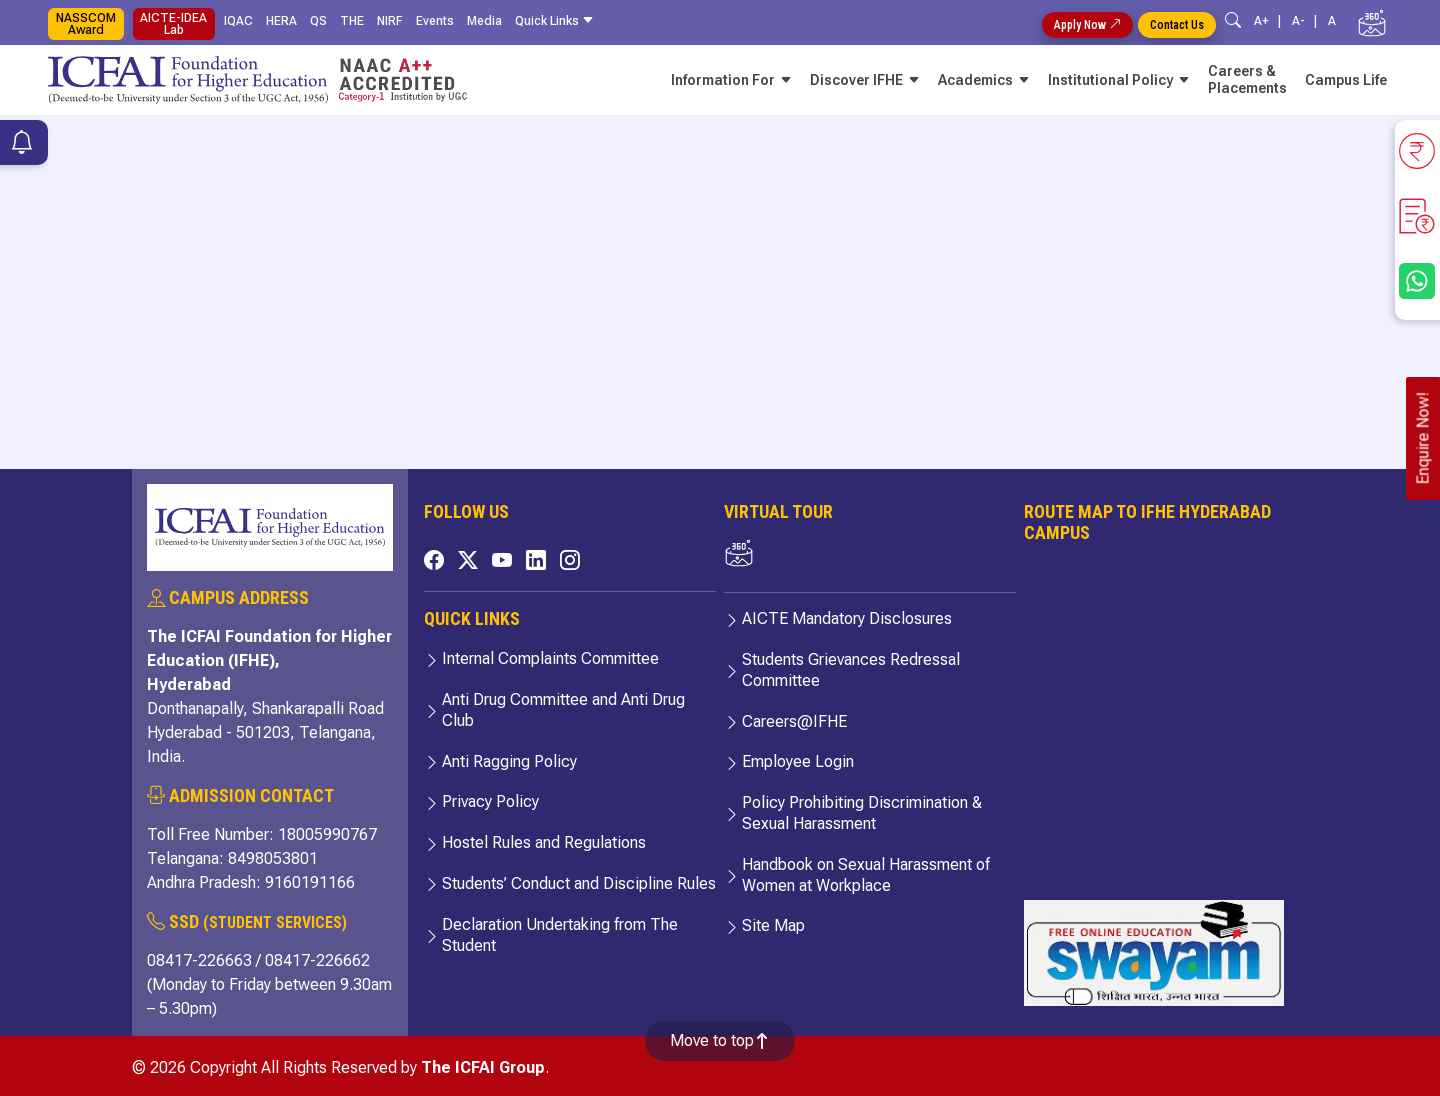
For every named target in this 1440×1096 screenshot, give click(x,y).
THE (352, 21)
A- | (1307, 21)
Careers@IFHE (794, 721)
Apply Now (1087, 25)
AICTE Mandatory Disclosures (847, 618)
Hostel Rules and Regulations (544, 842)
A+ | (1270, 21)
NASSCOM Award (86, 24)
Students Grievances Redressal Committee (851, 670)
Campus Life (1346, 80)
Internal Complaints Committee (550, 658)
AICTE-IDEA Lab (173, 24)
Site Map (773, 925)
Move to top (720, 1040)
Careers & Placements (1247, 80)
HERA (281, 21)
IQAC (238, 21)
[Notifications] (22, 145)
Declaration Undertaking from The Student (560, 935)
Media (484, 21)
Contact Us (1177, 25)
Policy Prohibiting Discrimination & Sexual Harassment (862, 813)
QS (318, 21)
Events (435, 21)
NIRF (390, 21)
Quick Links (557, 21)
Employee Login (798, 761)
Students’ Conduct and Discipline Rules (579, 883)
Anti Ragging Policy (509, 761)
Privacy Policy (490, 801)
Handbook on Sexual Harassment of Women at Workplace (866, 875)
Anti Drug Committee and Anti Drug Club (563, 710)
